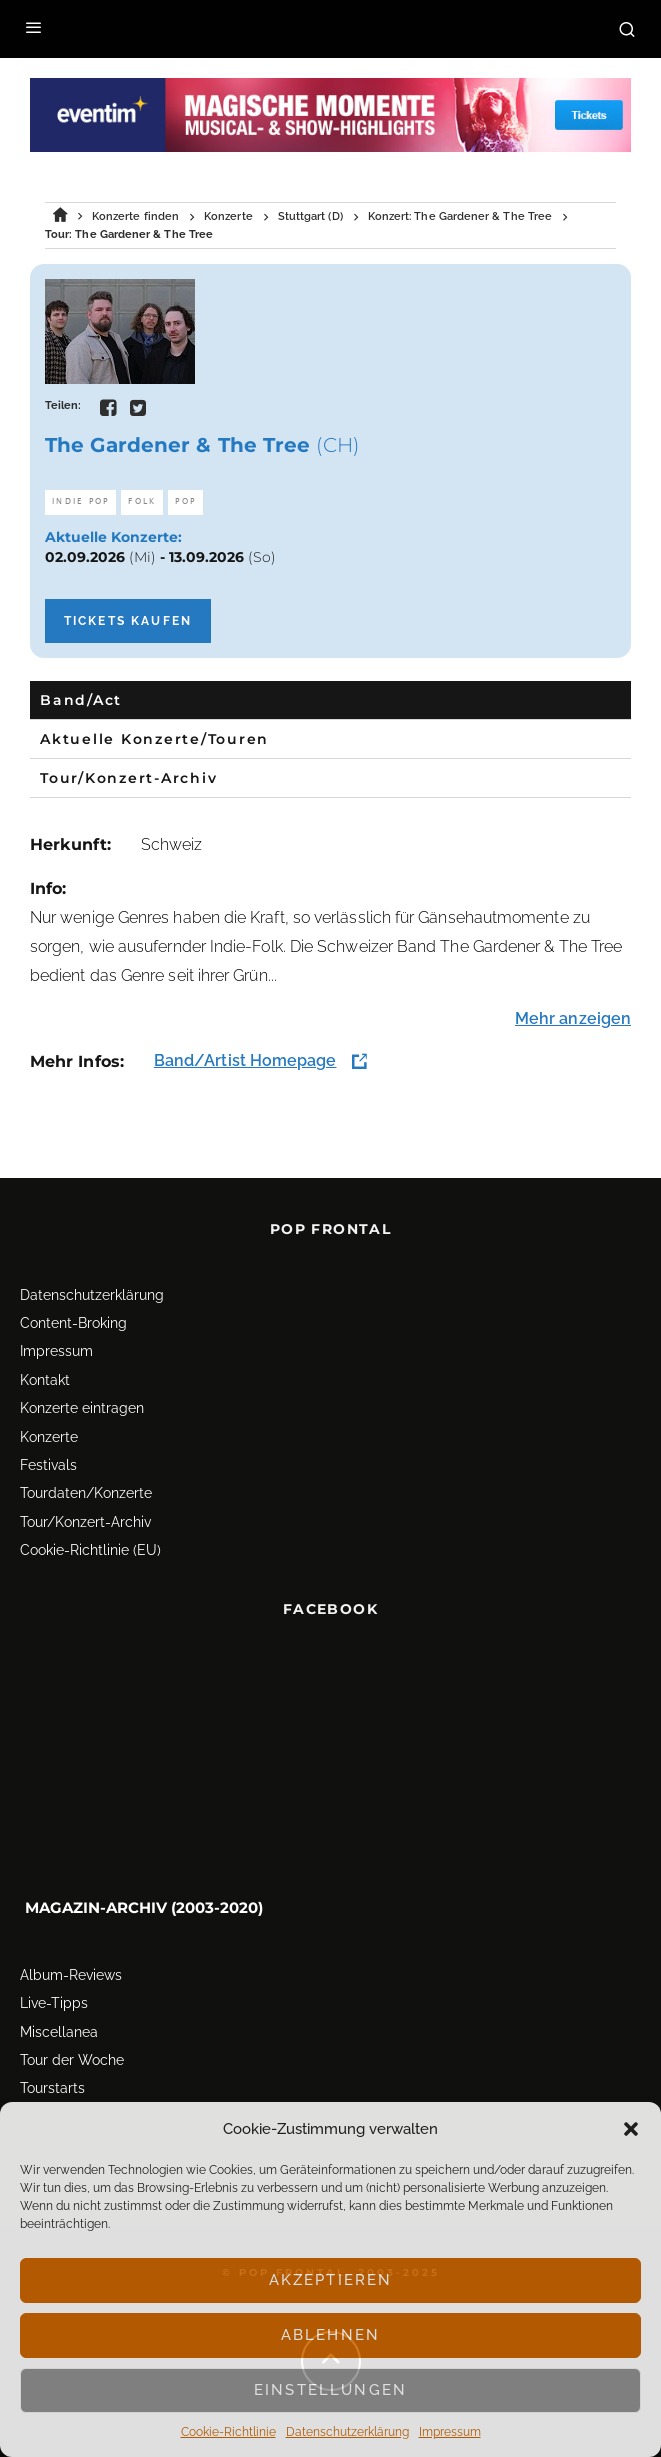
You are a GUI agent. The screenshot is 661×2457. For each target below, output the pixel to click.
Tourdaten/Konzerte (86, 1489)
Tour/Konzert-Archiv (85, 1518)
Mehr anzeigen (573, 1018)
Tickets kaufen (128, 621)
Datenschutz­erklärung (347, 2432)
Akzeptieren (331, 2280)
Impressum (450, 2432)
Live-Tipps (54, 1999)
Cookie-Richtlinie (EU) (90, 1546)
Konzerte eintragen (82, 1404)
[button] (631, 2129)
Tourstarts (52, 2084)
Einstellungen (330, 2390)
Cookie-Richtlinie (228, 2432)
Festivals (48, 1461)
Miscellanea (59, 2027)
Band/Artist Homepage (245, 1060)
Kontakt (45, 1376)
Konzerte (49, 1433)
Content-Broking (73, 1319)
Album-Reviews (71, 1971)
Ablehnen (330, 2335)
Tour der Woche (72, 2056)
